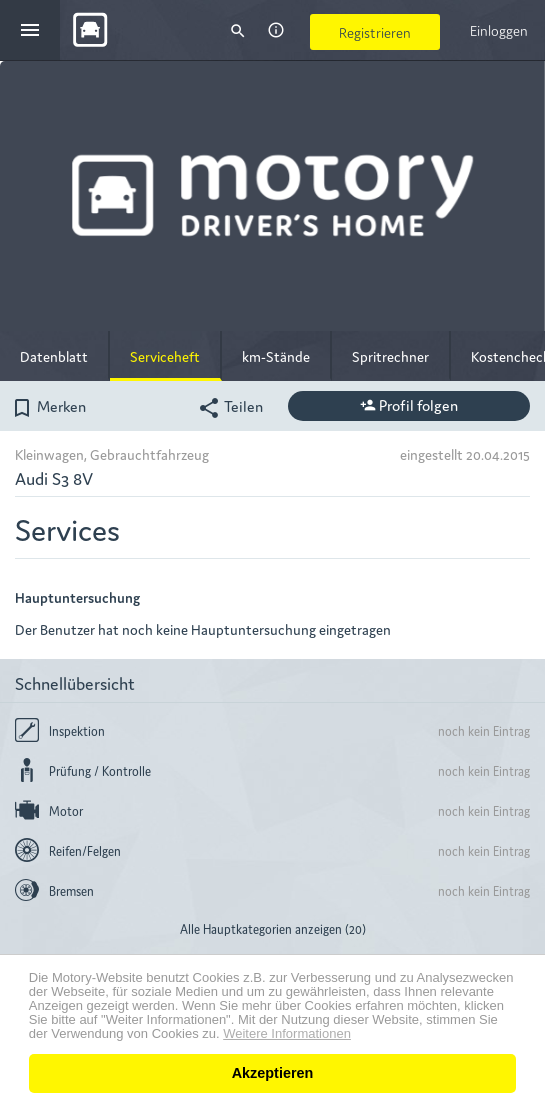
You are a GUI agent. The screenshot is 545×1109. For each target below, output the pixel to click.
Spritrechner (390, 356)
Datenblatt (54, 356)
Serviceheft (165, 356)
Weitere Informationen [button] (287, 1034)
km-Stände (276, 356)
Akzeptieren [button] (273, 1073)
